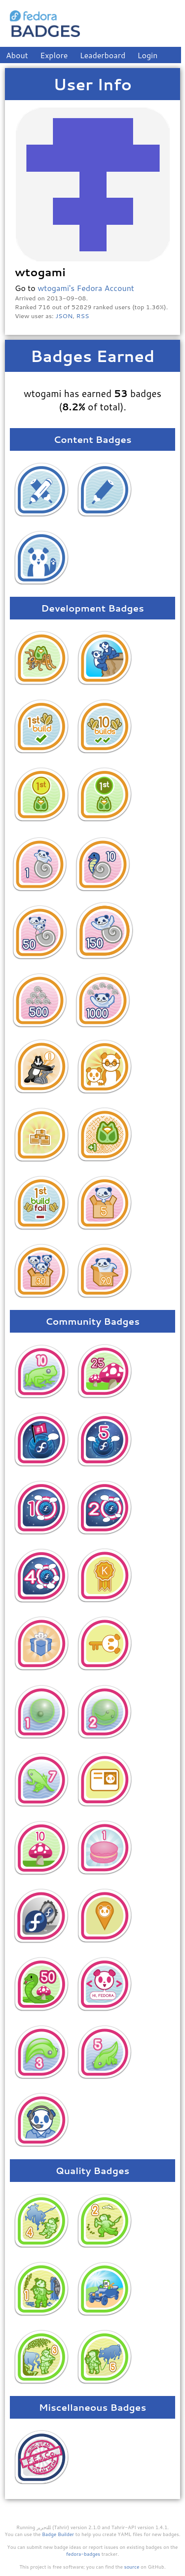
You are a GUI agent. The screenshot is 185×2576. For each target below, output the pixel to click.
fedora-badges (83, 2553)
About (17, 55)
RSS (82, 315)
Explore (54, 55)
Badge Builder (58, 2534)
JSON (64, 315)
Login (148, 55)
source (132, 2566)
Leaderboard (103, 55)
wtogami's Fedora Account (85, 287)
